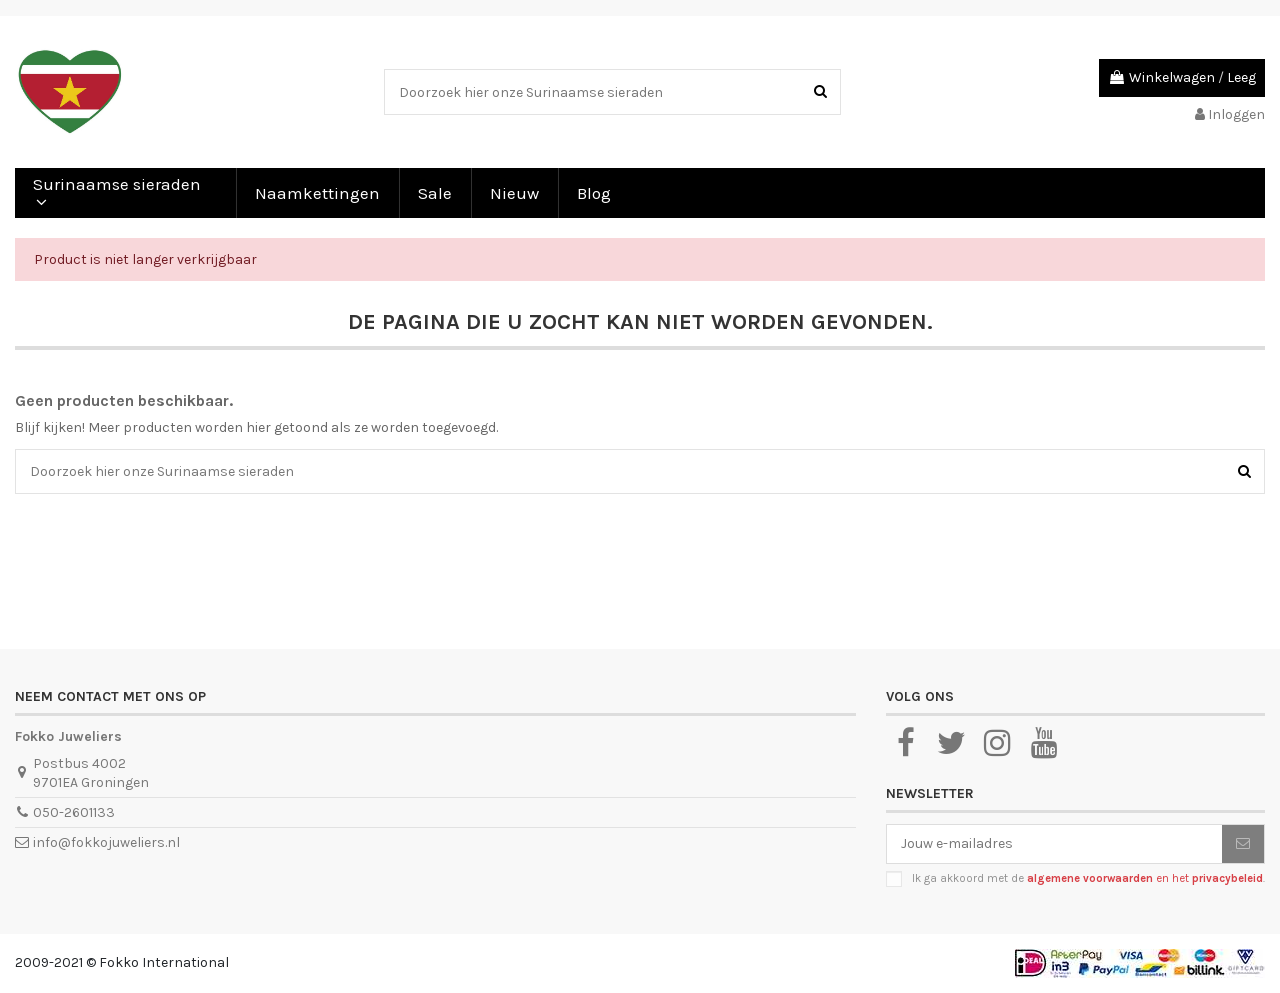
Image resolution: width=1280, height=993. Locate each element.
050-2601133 (74, 812)
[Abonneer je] (1243, 844)
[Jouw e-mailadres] (1054, 844)
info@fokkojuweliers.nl (106, 842)
